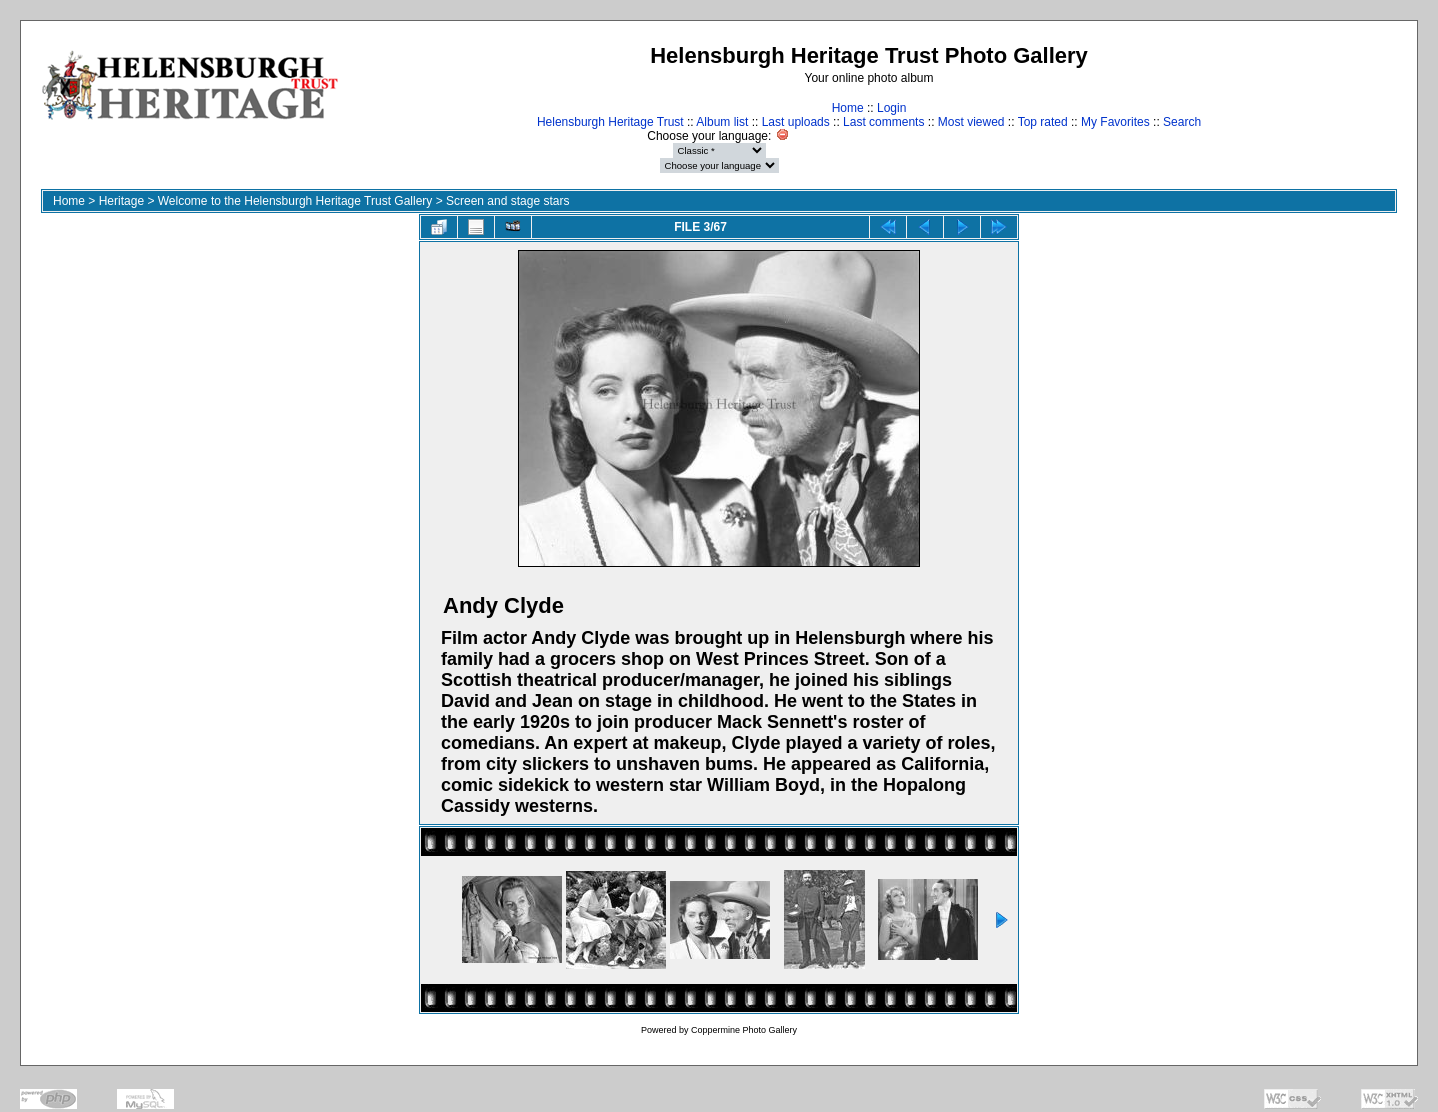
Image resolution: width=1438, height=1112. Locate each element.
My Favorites (1115, 122)
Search (1182, 122)
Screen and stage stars (507, 201)
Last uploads (796, 122)
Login (891, 108)
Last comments (883, 122)
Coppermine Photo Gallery (744, 1030)
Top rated (1043, 122)
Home (848, 108)
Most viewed (971, 122)
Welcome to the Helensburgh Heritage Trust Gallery (295, 201)
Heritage (121, 201)
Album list (722, 122)
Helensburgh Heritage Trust (610, 122)
